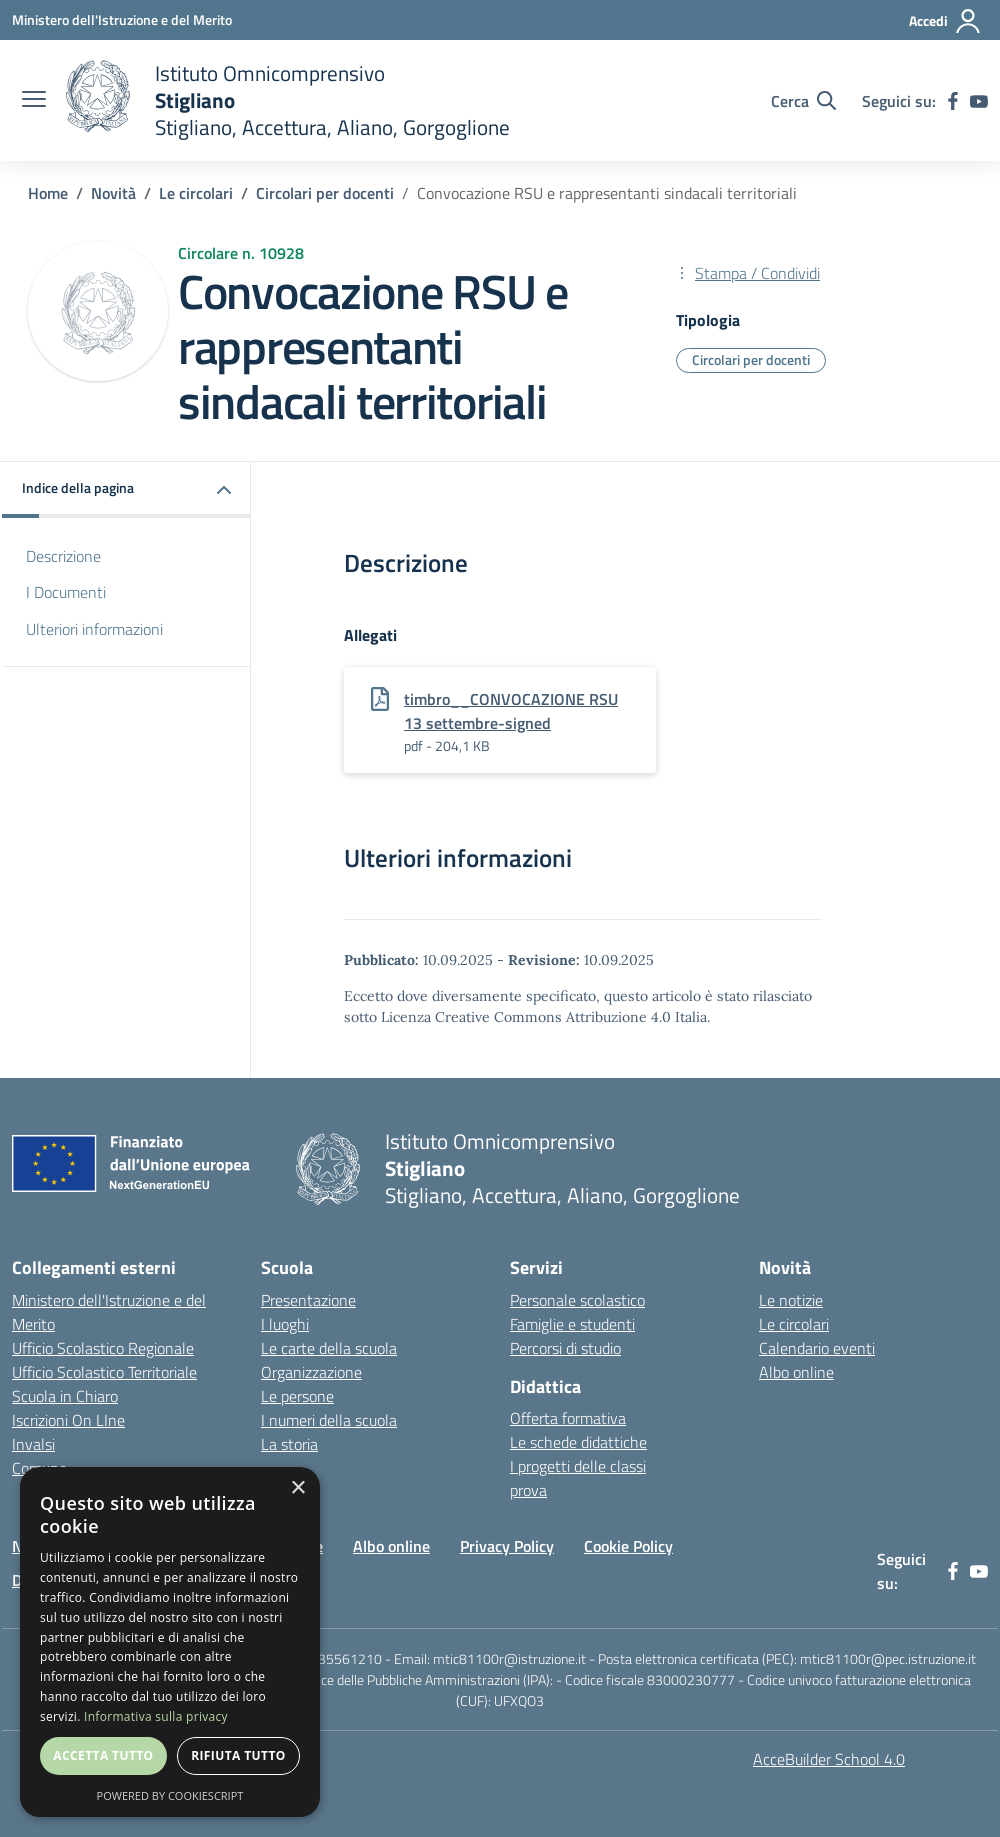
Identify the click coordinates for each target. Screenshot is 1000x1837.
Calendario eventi (817, 1348)
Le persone (297, 1396)
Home (48, 193)
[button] (126, 489)
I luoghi (285, 1324)
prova (528, 1490)
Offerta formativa (568, 1418)
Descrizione (63, 556)
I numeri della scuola (329, 1420)
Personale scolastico (577, 1300)
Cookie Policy (628, 1546)
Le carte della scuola (329, 1348)
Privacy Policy (507, 1546)
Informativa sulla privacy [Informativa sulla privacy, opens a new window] (156, 1716)
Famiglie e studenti (572, 1324)
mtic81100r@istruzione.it (509, 1658)
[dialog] (170, 1642)
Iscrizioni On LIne (68, 1420)
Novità (113, 193)
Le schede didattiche (578, 1442)
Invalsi (33, 1444)
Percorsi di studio (565, 1348)
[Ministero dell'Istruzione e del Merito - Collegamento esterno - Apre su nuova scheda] (122, 19)
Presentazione (308, 1300)
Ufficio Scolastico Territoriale (104, 1372)
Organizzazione (311, 1372)
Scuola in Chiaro (65, 1396)
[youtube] (979, 101)
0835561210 (342, 1658)
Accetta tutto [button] (103, 1755)
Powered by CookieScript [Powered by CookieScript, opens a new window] (170, 1795)
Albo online (796, 1372)
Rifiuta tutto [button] (238, 1755)
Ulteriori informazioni (94, 629)
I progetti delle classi (578, 1466)
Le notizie (791, 1300)
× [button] (297, 1488)
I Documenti (66, 592)
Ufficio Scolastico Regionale (103, 1348)
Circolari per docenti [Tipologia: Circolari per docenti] (751, 359)
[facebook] (953, 101)
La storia (289, 1444)
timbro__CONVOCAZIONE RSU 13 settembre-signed (511, 711)
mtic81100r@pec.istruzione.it (888, 1658)
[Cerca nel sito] (803, 101)
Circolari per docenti (325, 193)
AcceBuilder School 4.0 (829, 1759)
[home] (288, 100)
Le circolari (196, 193)
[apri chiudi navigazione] (34, 101)
